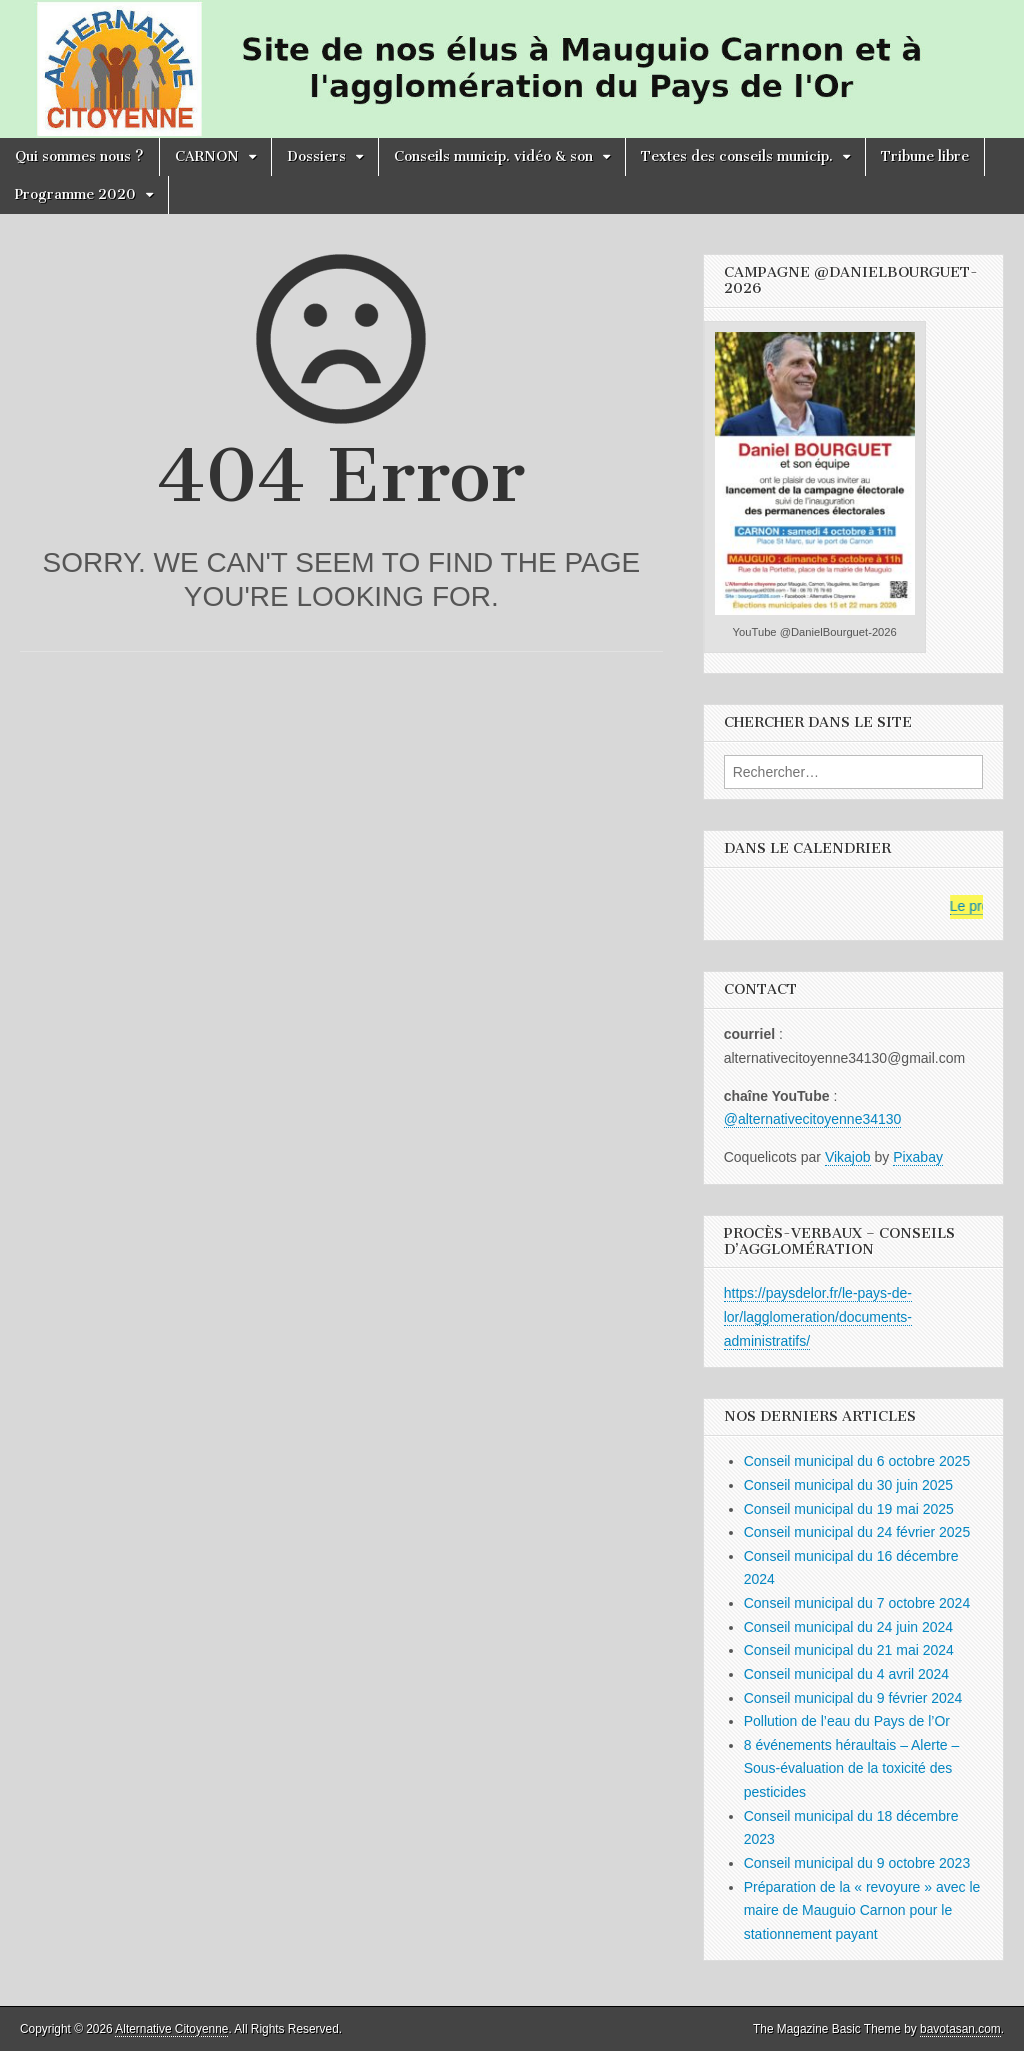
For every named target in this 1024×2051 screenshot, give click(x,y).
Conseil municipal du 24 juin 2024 (848, 1627)
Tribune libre (925, 156)
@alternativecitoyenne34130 (813, 1119)
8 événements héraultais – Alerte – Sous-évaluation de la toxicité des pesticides (852, 1768)
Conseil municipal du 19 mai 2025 (849, 1509)
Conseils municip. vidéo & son (493, 156)
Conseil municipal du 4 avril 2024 (846, 1674)
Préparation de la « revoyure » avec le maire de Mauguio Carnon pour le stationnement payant (862, 1910)
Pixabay (918, 1157)
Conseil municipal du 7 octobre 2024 (857, 1603)
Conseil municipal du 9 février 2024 (853, 1698)
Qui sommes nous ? (79, 156)
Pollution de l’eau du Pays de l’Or (847, 1721)
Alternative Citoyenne (171, 2029)
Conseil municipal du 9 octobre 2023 (857, 1863)
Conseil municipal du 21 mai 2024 (849, 1650)
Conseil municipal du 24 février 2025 (857, 1532)
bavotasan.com (960, 2029)
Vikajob (848, 1157)
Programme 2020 (75, 194)
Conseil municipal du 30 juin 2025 (848, 1485)
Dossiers (316, 156)
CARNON (207, 156)
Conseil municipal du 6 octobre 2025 (857, 1461)
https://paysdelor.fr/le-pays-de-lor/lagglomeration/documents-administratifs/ (818, 1316)
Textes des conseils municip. (737, 156)
